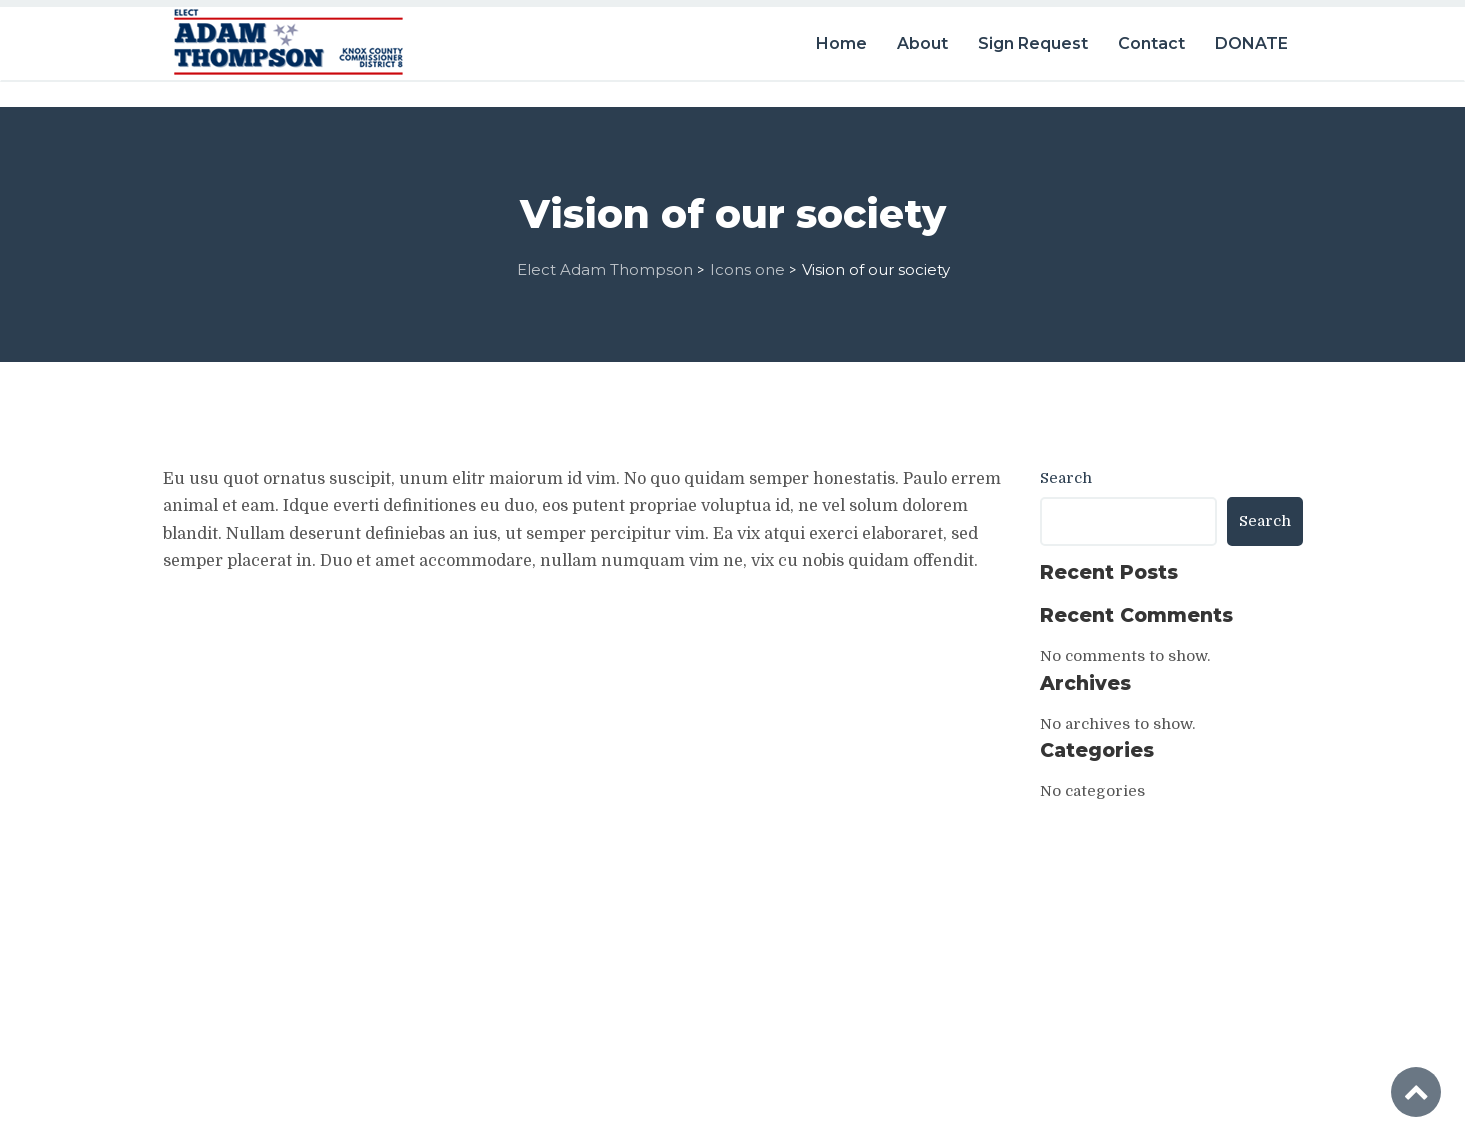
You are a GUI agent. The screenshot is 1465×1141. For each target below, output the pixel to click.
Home (841, 37)
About (922, 37)
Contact (1151, 37)
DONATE (1251, 37)
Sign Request (1033, 37)
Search (1066, 472)
